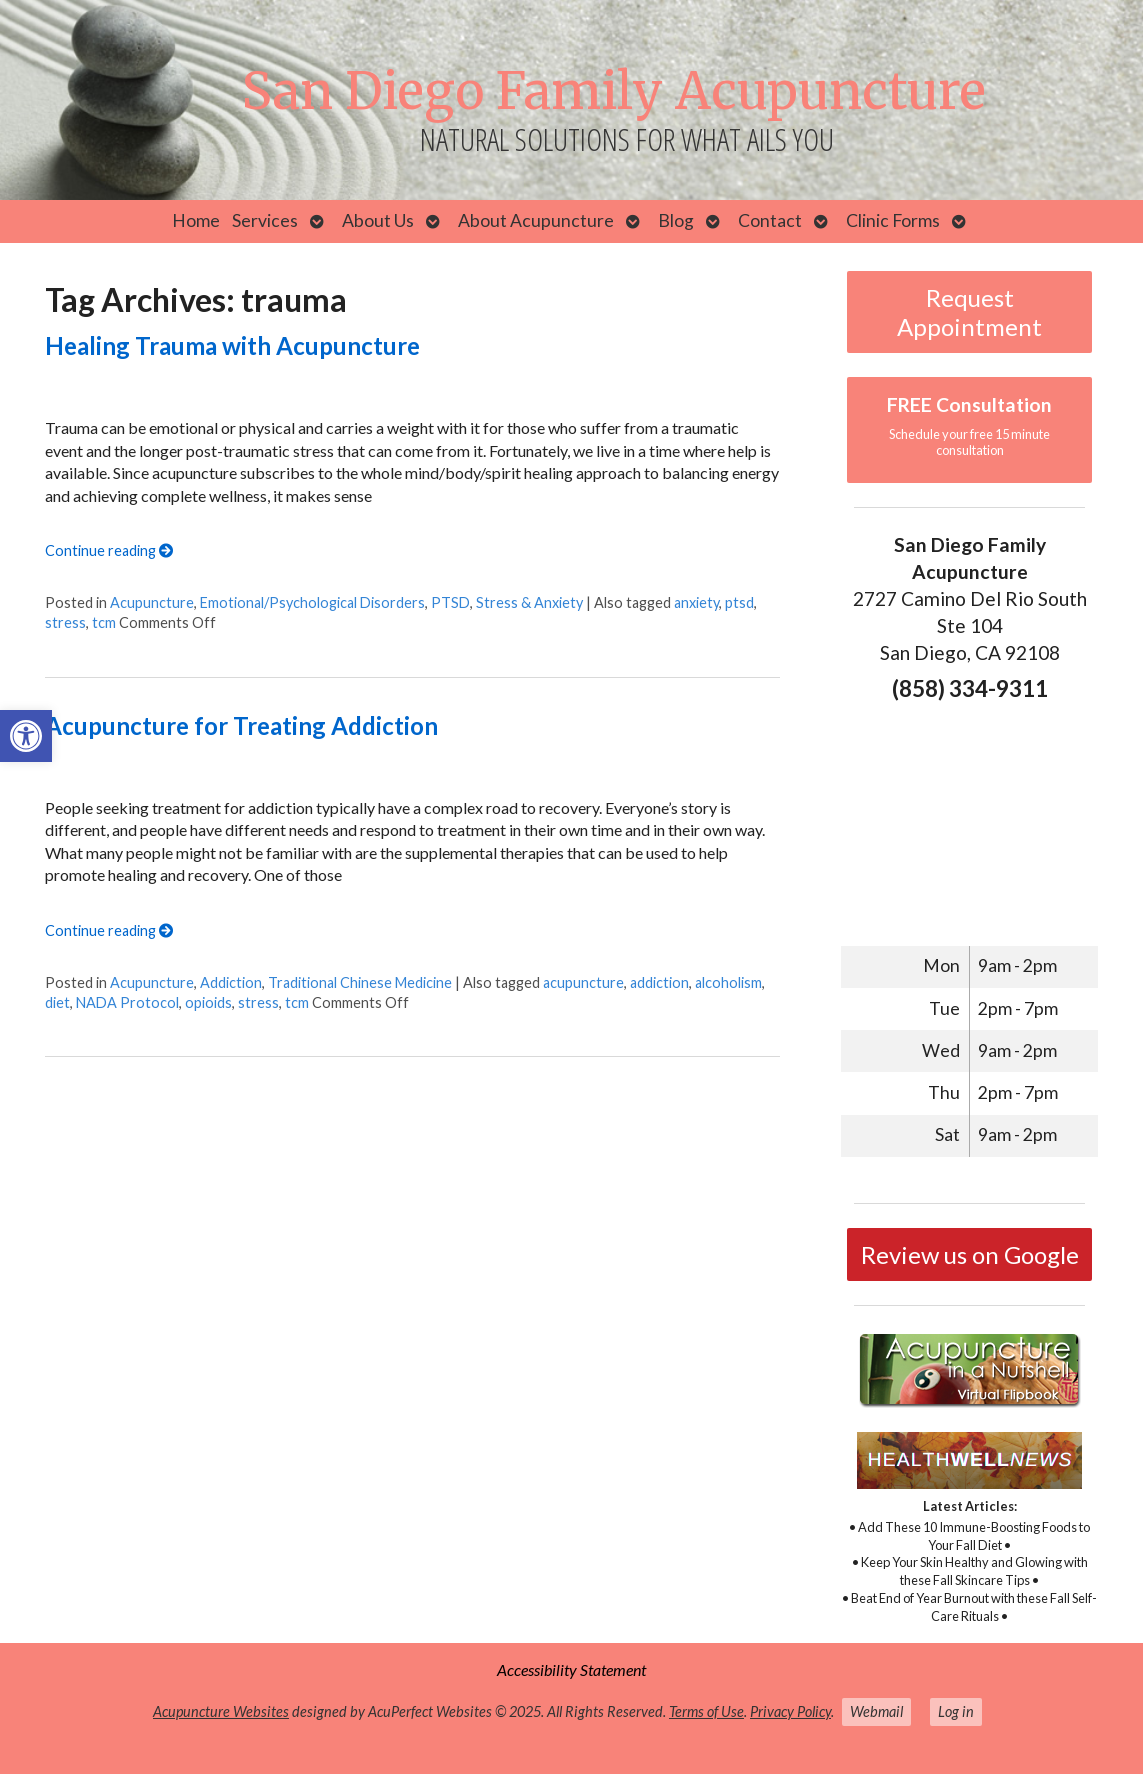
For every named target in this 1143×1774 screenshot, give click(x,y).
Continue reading (109, 550)
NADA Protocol (127, 1002)
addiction (659, 982)
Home (196, 220)
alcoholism (728, 982)
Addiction (231, 982)
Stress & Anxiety (529, 602)
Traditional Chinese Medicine (360, 982)
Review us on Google (970, 1254)
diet (57, 1002)
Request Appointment (969, 312)
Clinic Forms (893, 220)
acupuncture (583, 982)
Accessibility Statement (571, 1669)
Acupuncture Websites (221, 1711)
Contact (770, 220)
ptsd (739, 602)
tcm (104, 622)
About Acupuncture (536, 220)
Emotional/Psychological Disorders (312, 602)
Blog (676, 220)
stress (65, 622)
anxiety (696, 602)
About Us (378, 220)
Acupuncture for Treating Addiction (241, 725)
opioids (208, 1002)
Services (265, 220)
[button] (26, 736)
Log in (956, 1711)
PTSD (450, 602)
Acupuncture (152, 602)
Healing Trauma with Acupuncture (232, 345)
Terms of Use (706, 1711)
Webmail (876, 1711)
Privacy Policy (790, 1711)
